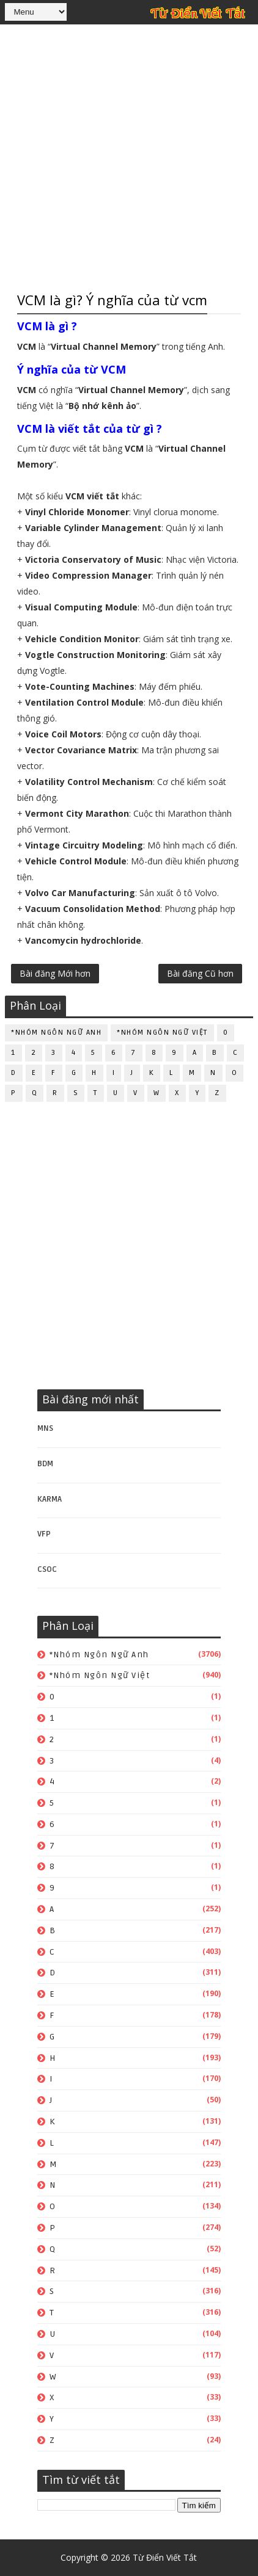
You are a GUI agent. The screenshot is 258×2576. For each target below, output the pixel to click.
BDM (45, 1464)
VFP (44, 1534)
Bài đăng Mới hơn (55, 973)
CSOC (47, 1569)
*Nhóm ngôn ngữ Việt (162, 1032)
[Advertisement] (129, 156)
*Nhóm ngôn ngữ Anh (56, 1032)
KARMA (49, 1499)
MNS (45, 1428)
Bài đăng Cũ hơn (200, 973)
